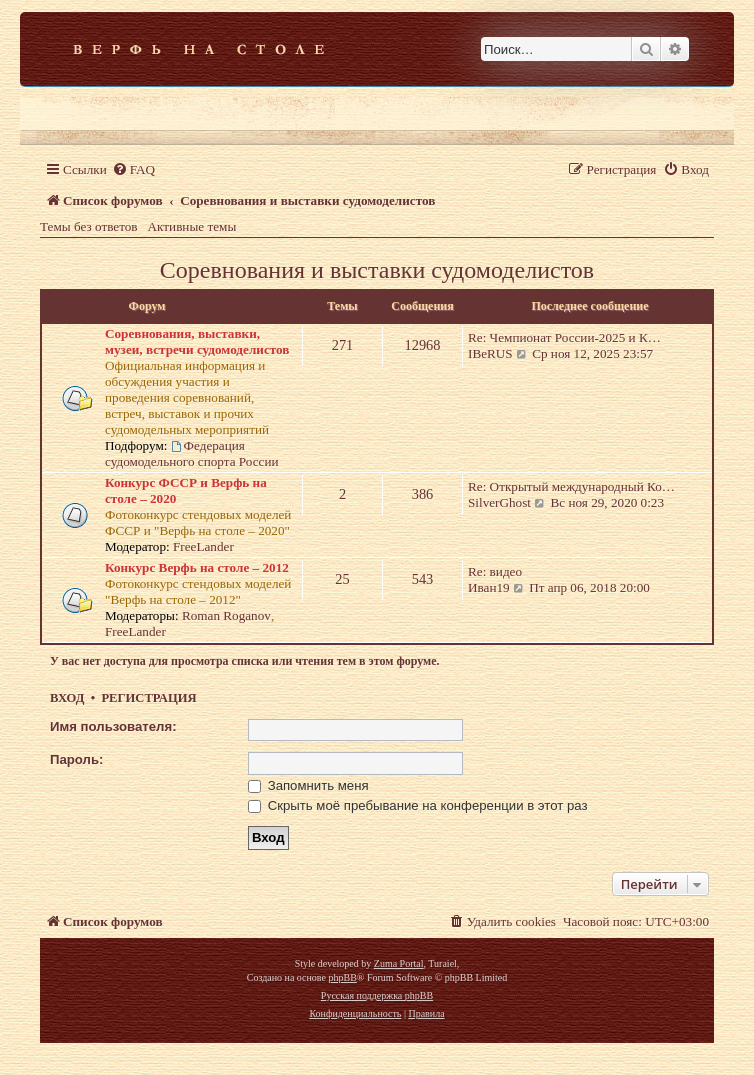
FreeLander (203, 546)
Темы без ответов (89, 226)
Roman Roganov (226, 615)
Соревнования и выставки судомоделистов (377, 270)
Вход (67, 698)
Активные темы (192, 226)
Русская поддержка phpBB (377, 995)
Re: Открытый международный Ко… (571, 486)
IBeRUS (490, 353)
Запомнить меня (308, 785)
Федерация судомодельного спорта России (192, 453)
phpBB (342, 977)
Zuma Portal (399, 963)
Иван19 (489, 587)
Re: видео (495, 571)
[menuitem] (133, 169)
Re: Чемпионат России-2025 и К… (564, 337)
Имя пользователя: (113, 726)
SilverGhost (499, 502)
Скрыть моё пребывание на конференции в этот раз (418, 805)
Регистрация (148, 698)
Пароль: (76, 759)
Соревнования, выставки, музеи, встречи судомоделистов (197, 341)
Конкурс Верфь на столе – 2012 (197, 567)
